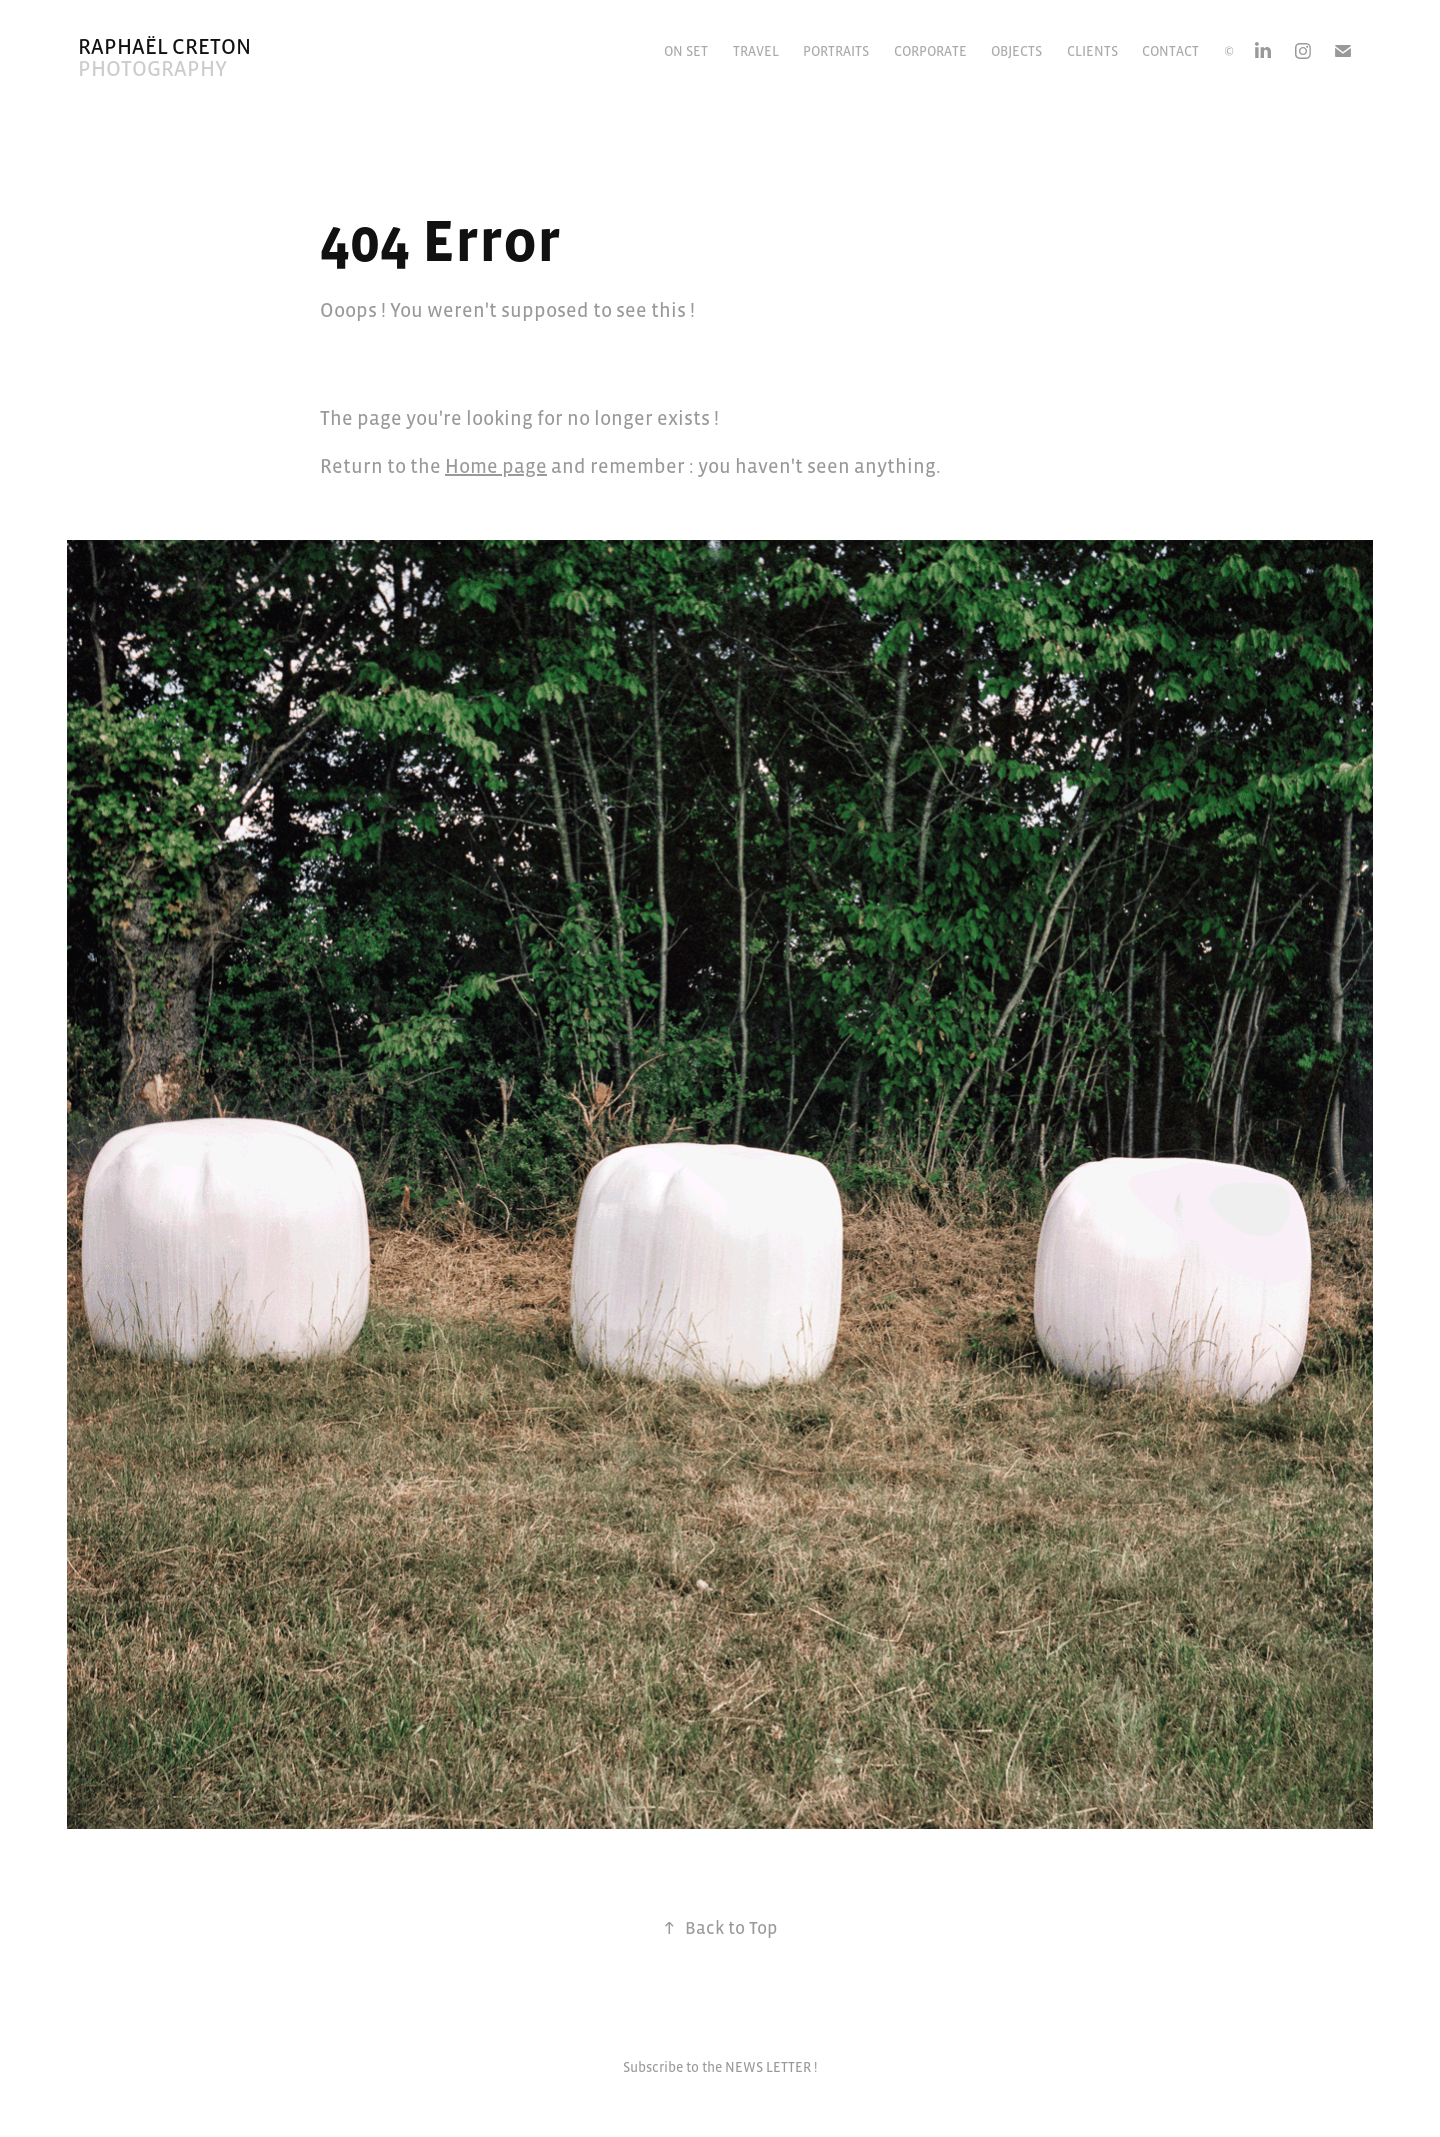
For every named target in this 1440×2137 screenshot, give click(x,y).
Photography (152, 68)
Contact (1170, 51)
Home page (496, 466)
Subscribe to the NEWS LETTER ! (720, 2067)
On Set (686, 51)
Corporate (930, 51)
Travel (756, 51)
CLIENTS (1092, 51)
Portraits (836, 51)
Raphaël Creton (164, 46)
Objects (1016, 51)
